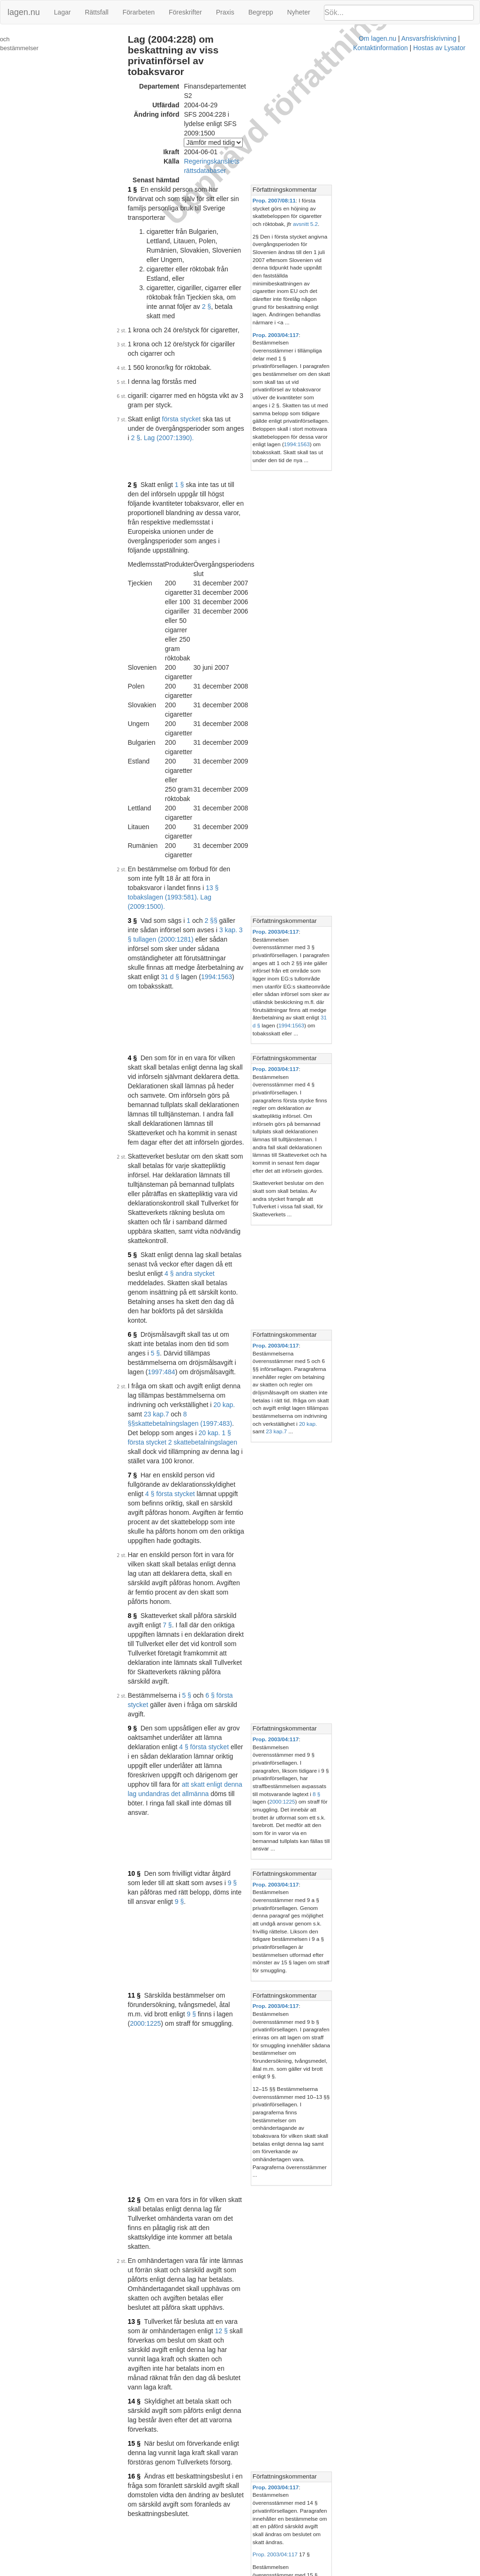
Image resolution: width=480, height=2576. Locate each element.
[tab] (405, 131)
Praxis (225, 12)
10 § (143, 1170)
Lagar (62, 12)
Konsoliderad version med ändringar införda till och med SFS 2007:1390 (258, 2245)
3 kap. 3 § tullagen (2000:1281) (204, 563)
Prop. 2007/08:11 (360, 141)
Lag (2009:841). (196, 1901)
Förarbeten (138, 12)
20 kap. (295, 869)
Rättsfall (97, 12)
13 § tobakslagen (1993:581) (257, 530)
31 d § (259, 581)
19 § (143, 1763)
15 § (143, 1514)
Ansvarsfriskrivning (262, 2571)
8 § (141, 1005)
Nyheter (298, 12)
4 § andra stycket (237, 784)
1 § (141, 130)
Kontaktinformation (322, 2571)
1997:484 (219, 845)
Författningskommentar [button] (371, 130)
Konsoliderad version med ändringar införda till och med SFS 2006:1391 (258, 2048)
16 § (143, 1537)
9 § (141, 1080)
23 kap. (148, 878)
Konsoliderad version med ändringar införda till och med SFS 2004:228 (256, 1980)
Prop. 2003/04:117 (362, 229)
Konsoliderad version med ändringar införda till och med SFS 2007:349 (256, 2168)
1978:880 (367, 1904)
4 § (141, 644)
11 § (143, 1245)
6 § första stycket (240, 1056)
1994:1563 (354, 291)
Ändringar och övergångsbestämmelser (39, 44)
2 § (240, 191)
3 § (141, 553)
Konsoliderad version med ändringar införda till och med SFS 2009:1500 (258, 2447)
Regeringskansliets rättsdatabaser (243, 111)
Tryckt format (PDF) (181, 1970)
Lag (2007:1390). (213, 285)
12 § (143, 1364)
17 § (143, 1629)
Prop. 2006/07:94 (272, 2182)
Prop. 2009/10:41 (272, 2497)
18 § (143, 1704)
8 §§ (183, 878)
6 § (141, 827)
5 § (141, 775)
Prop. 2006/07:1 (263, 2103)
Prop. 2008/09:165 (274, 2383)
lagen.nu (24, 12)
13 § (143, 1439)
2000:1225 (380, 1122)
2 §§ (220, 553)
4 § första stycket (246, 920)
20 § (143, 1854)
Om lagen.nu (211, 2571)
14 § (143, 1490)
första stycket (191, 275)
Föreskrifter (185, 12)
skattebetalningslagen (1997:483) (237, 878)
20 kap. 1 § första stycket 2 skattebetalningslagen (246, 887)
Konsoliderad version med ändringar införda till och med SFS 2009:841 (256, 2369)
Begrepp (260, 12)
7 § (141, 911)
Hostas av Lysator (381, 2571)
